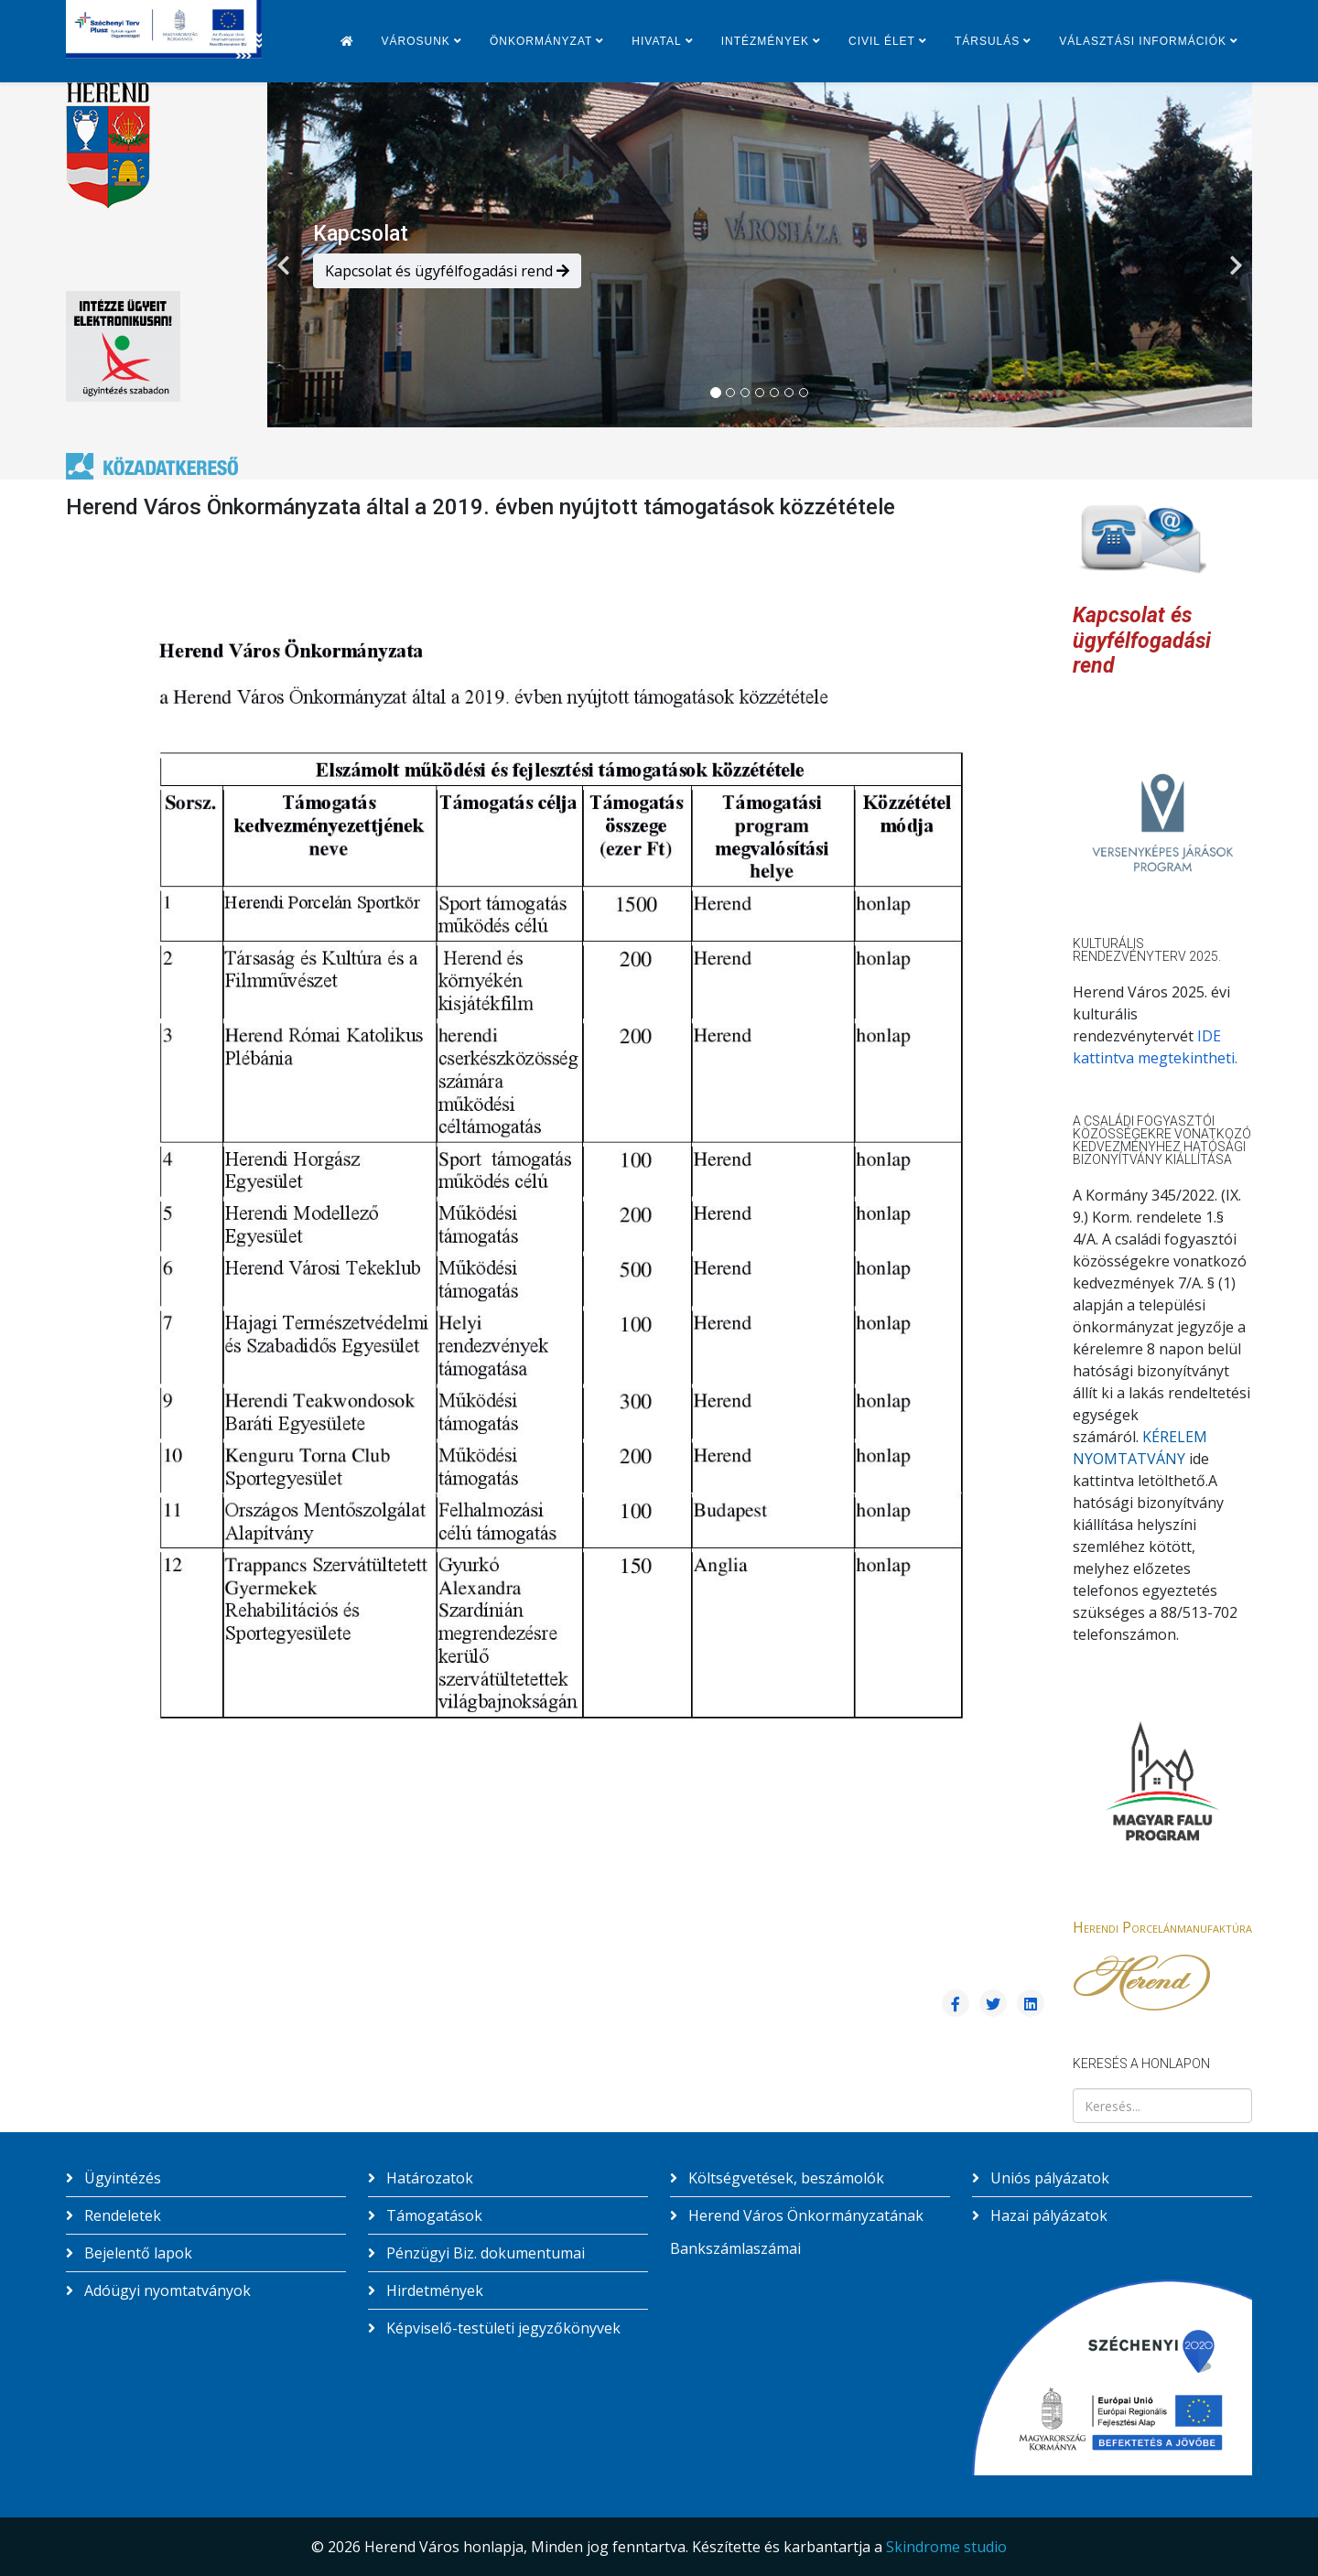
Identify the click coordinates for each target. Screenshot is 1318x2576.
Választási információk (1142, 41)
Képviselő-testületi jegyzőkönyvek (502, 2328)
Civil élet (881, 41)
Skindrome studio (946, 2547)
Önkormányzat (541, 41)
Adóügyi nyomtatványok (166, 2290)
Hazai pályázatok (1047, 2215)
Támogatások (432, 2215)
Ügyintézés (121, 2178)
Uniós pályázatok (1048, 2178)
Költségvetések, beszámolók (784, 2178)
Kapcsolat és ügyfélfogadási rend (447, 271)
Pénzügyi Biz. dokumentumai (484, 2253)
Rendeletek (121, 2215)
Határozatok (428, 2178)
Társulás (987, 41)
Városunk (416, 41)
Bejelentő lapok (136, 2253)
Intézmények (765, 41)
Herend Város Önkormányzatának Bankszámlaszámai (797, 2231)
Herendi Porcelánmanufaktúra (1162, 1927)
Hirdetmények (433, 2290)
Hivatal (656, 41)
